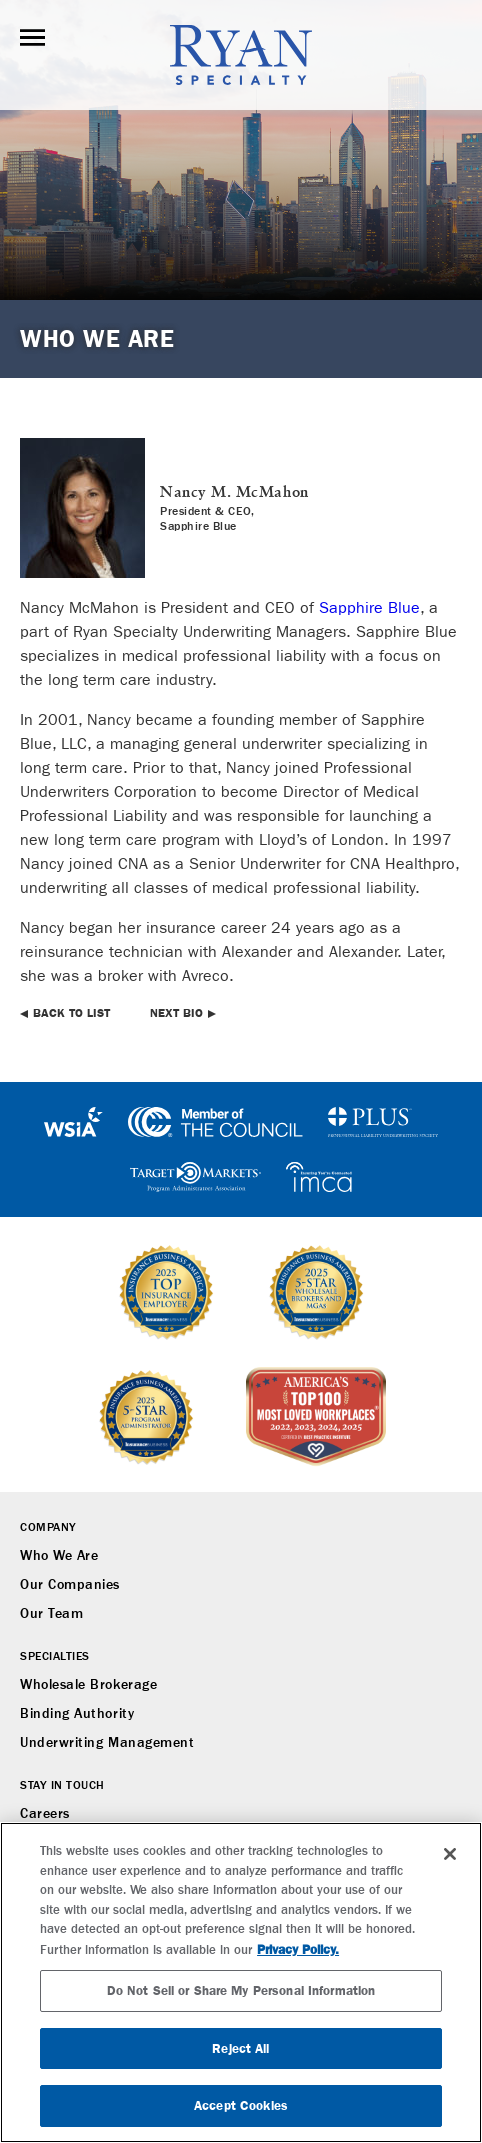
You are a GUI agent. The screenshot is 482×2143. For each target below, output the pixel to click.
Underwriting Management (107, 1743)
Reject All (240, 2048)
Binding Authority (77, 1714)
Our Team (51, 1614)
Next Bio (176, 1013)
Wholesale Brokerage (88, 1685)
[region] (241, 1982)
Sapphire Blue (369, 607)
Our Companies (70, 1585)
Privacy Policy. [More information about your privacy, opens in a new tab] (298, 1949)
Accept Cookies (241, 2105)
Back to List (71, 1013)
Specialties (55, 1657)
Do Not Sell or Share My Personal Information (241, 1990)
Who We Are (59, 1556)
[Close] (450, 1854)
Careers (45, 1814)
